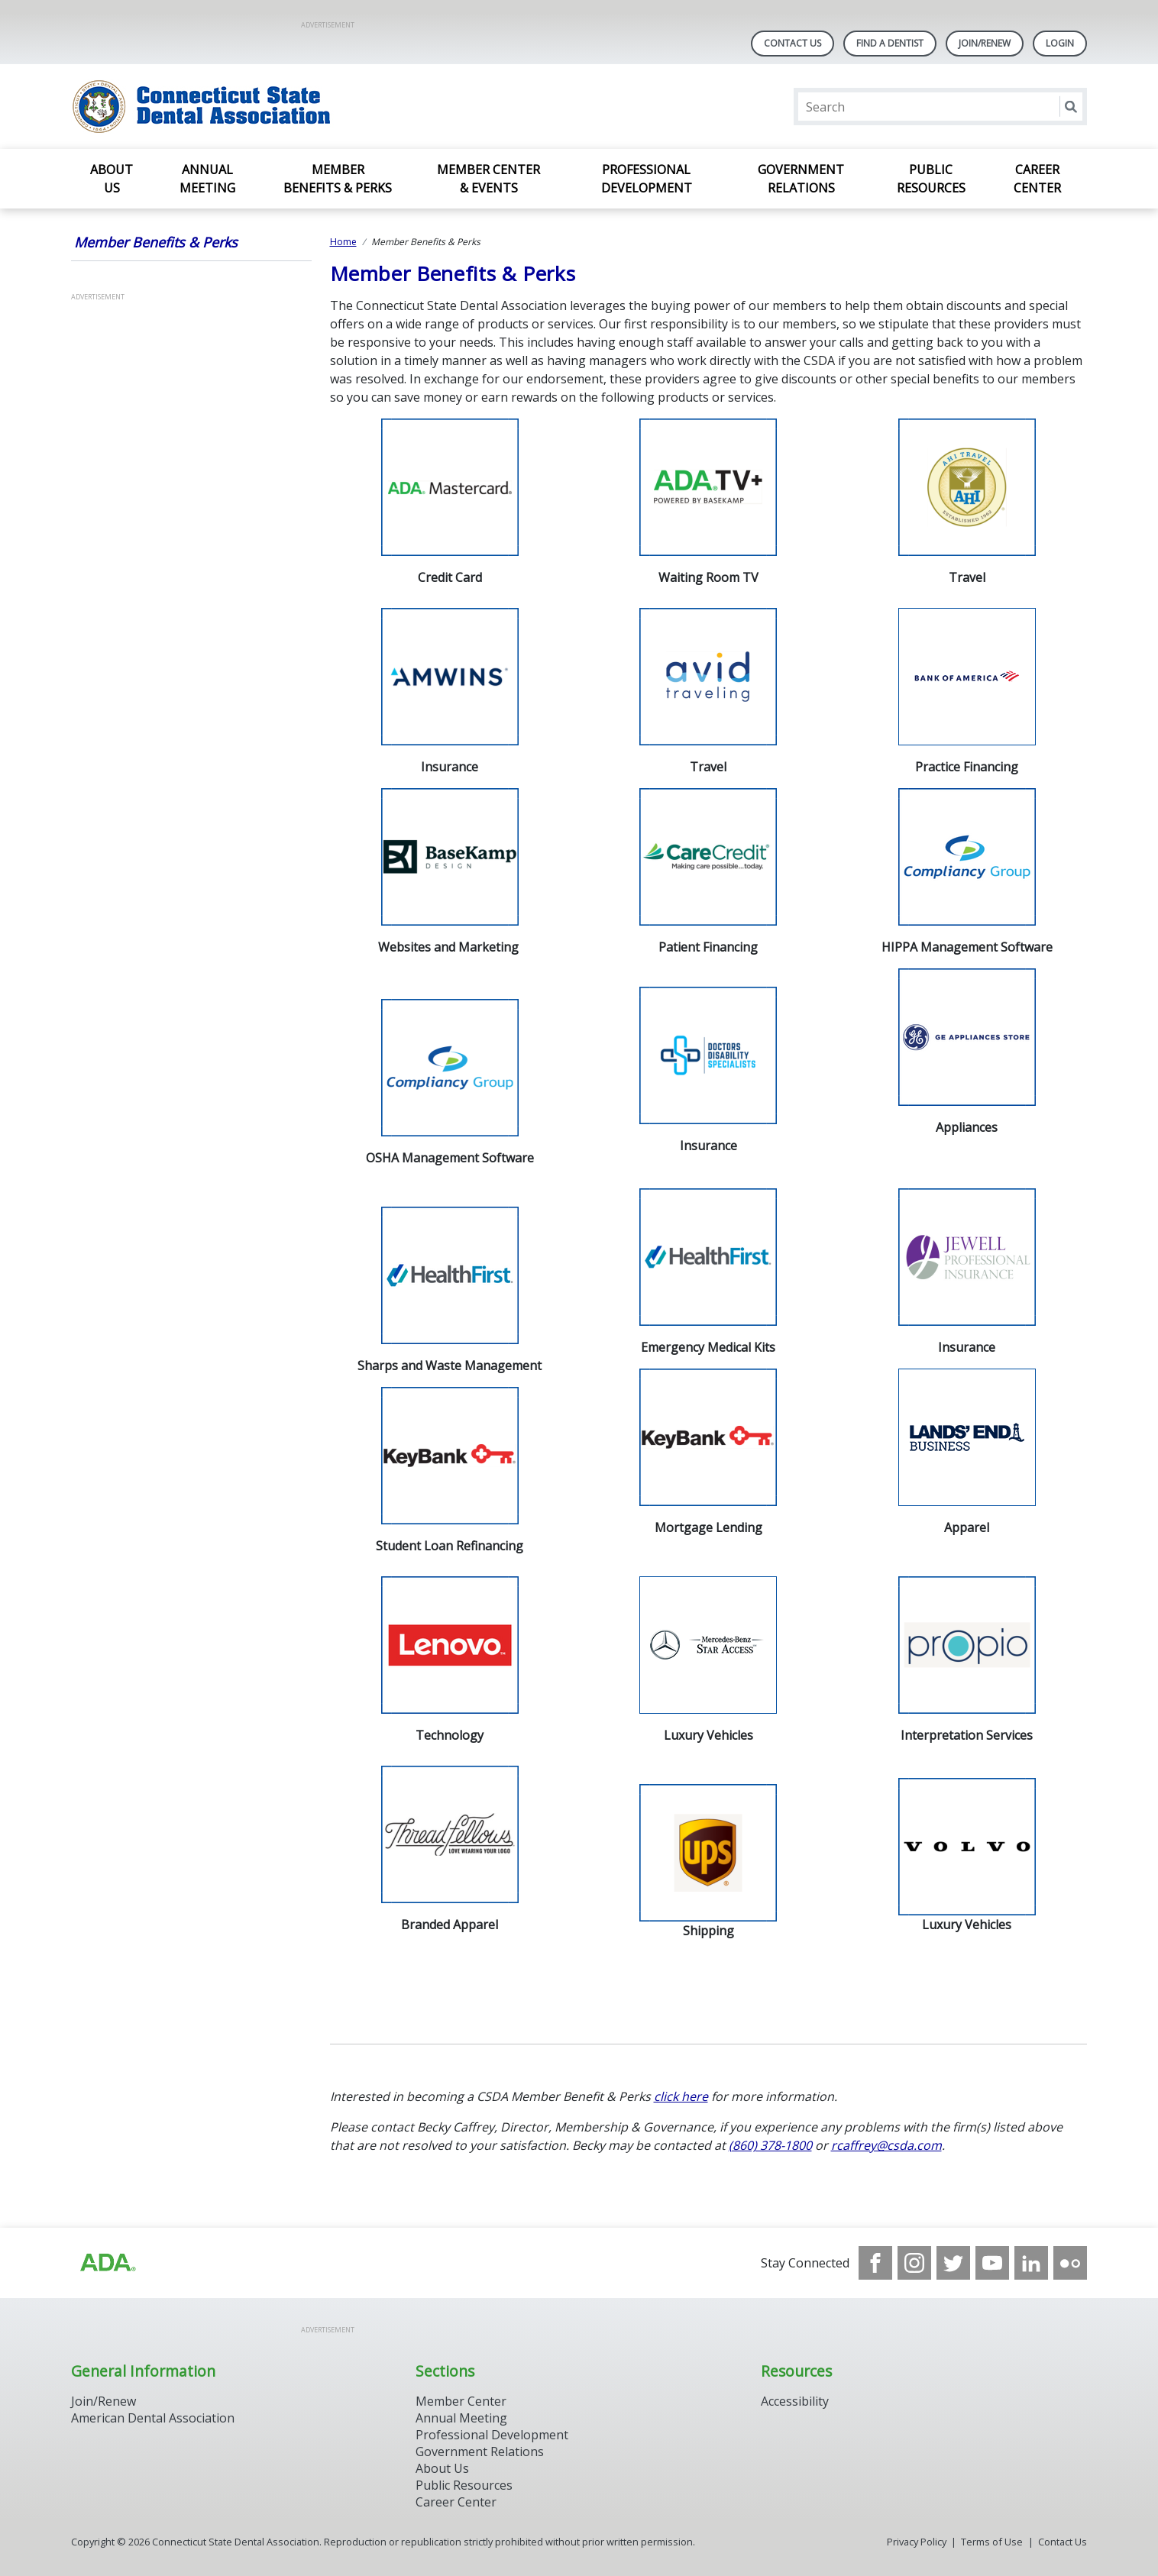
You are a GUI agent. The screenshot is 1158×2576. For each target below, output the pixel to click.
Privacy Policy (916, 2542)
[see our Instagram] (914, 2263)
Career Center (1037, 178)
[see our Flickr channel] (1070, 2263)
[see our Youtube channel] (992, 2263)
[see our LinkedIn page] (1031, 2263)
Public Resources (931, 178)
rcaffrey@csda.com (886, 2145)
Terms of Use (992, 2542)
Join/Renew (985, 43)
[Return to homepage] (268, 106)
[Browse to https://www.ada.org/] (107, 2263)
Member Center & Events (488, 178)
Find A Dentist (889, 43)
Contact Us (792, 43)
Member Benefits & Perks (337, 178)
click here (681, 2096)
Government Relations (801, 178)
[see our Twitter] (953, 2263)
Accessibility (795, 2401)
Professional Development (646, 178)
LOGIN (1060, 43)
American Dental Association (153, 2418)
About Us (111, 178)
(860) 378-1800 (770, 2145)
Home (343, 241)
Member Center (461, 2401)
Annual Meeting (207, 178)
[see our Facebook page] (875, 2263)
